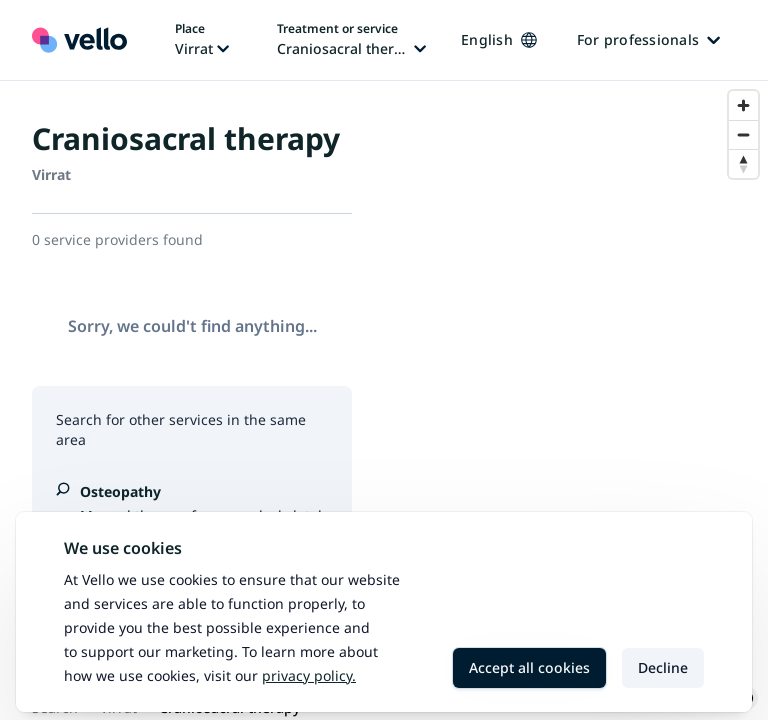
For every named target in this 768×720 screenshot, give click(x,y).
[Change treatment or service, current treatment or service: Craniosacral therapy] (351, 40)
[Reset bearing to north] (743, 163)
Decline (663, 667)
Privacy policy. (309, 675)
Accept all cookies (529, 667)
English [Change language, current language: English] (499, 39)
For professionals (648, 39)
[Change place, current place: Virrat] (202, 40)
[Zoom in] (743, 105)
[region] (576, 400)
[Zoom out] (743, 134)
